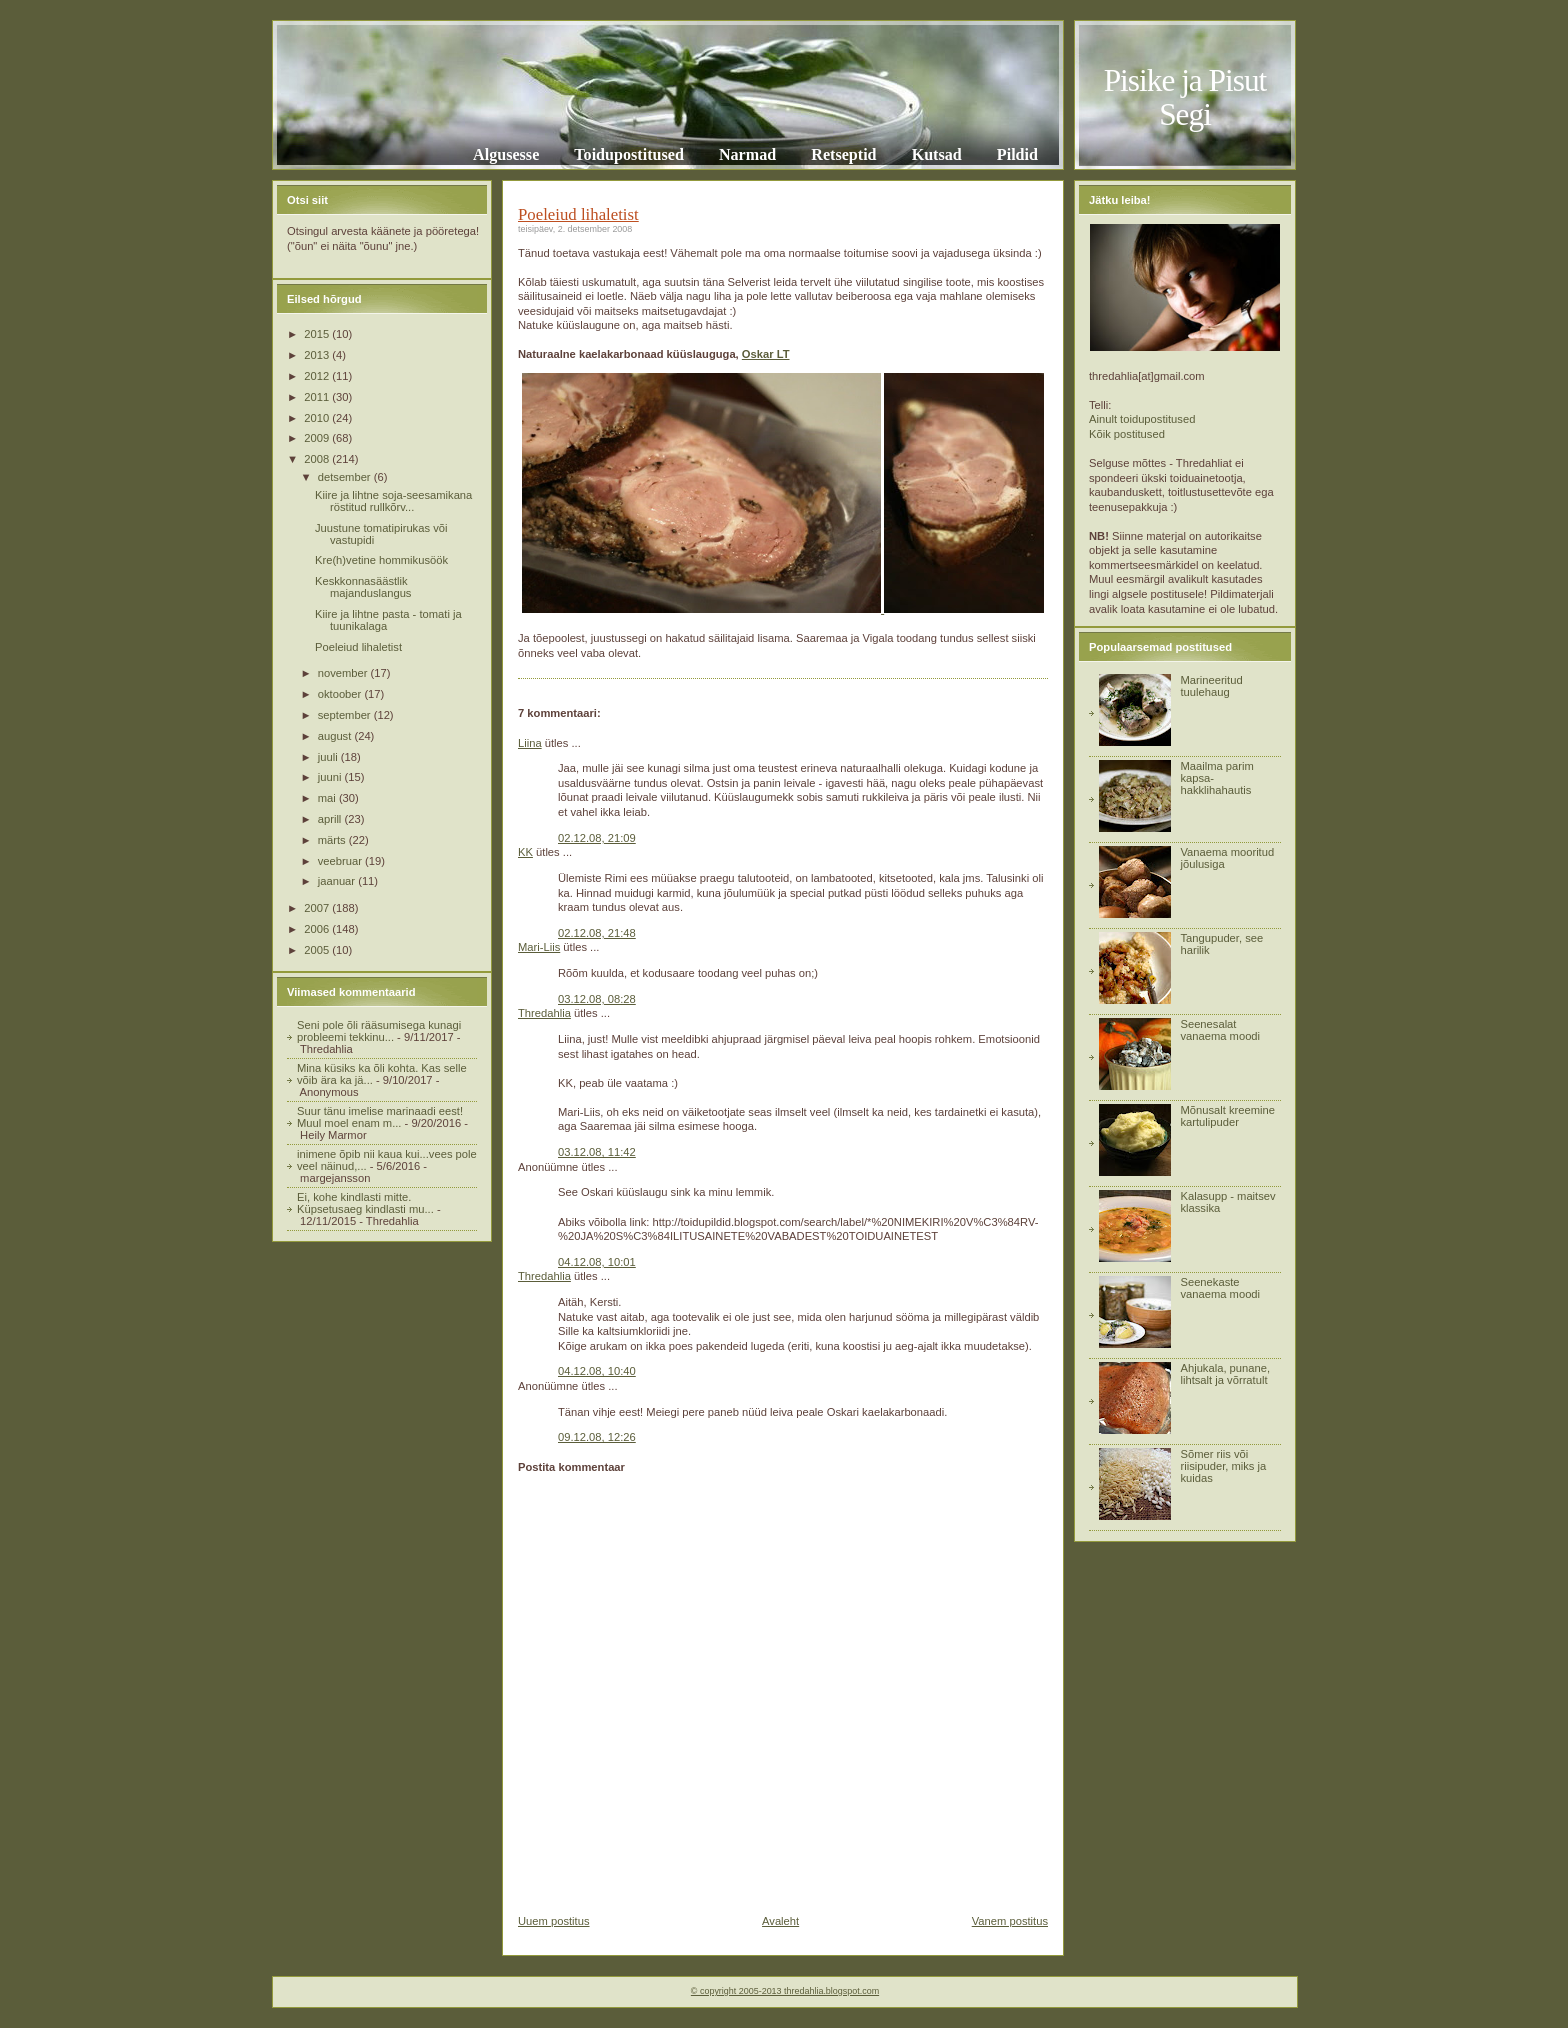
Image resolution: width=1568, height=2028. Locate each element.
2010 (318, 418)
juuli (329, 757)
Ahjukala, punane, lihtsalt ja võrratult (1225, 1374)
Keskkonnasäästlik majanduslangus (363, 587)
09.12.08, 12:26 (597, 1437)
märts (333, 840)
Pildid (1017, 154)
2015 (318, 334)
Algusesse (506, 154)
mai (328, 798)
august (336, 736)
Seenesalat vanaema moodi (1220, 1030)
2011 (318, 397)
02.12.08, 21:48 (597, 933)
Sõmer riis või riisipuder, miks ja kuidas (1223, 1466)
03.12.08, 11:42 (597, 1152)
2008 (318, 459)
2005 (318, 950)
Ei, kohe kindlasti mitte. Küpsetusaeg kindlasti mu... (365, 1203)
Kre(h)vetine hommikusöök (381, 560)
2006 (318, 929)
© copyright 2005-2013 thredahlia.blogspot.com (785, 1991)
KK (525, 852)
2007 (318, 908)
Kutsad (937, 154)
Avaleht (780, 1921)
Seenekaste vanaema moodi (1220, 1288)
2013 (318, 355)
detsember (346, 477)
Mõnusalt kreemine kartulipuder (1227, 1116)
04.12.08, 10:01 (597, 1262)
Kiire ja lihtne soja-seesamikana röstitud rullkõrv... (393, 501)
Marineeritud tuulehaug (1211, 686)
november (344, 673)
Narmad (747, 154)
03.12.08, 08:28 (597, 999)
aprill (331, 819)
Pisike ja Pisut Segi (1185, 97)
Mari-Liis (539, 947)
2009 (318, 438)
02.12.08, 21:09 (597, 838)
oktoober (341, 694)
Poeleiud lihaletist (358, 647)
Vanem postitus (1010, 1921)
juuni (331, 777)
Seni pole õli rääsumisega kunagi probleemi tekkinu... (379, 1031)
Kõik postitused (1127, 434)
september (346, 715)
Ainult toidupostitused (1142, 419)
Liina (530, 743)
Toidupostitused (629, 154)
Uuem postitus (554, 1921)
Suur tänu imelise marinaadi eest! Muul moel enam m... (380, 1117)
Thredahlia (544, 1013)
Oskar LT (766, 354)
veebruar (341, 861)
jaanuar (338, 881)
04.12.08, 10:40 (597, 1371)
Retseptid (843, 154)
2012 (318, 376)
